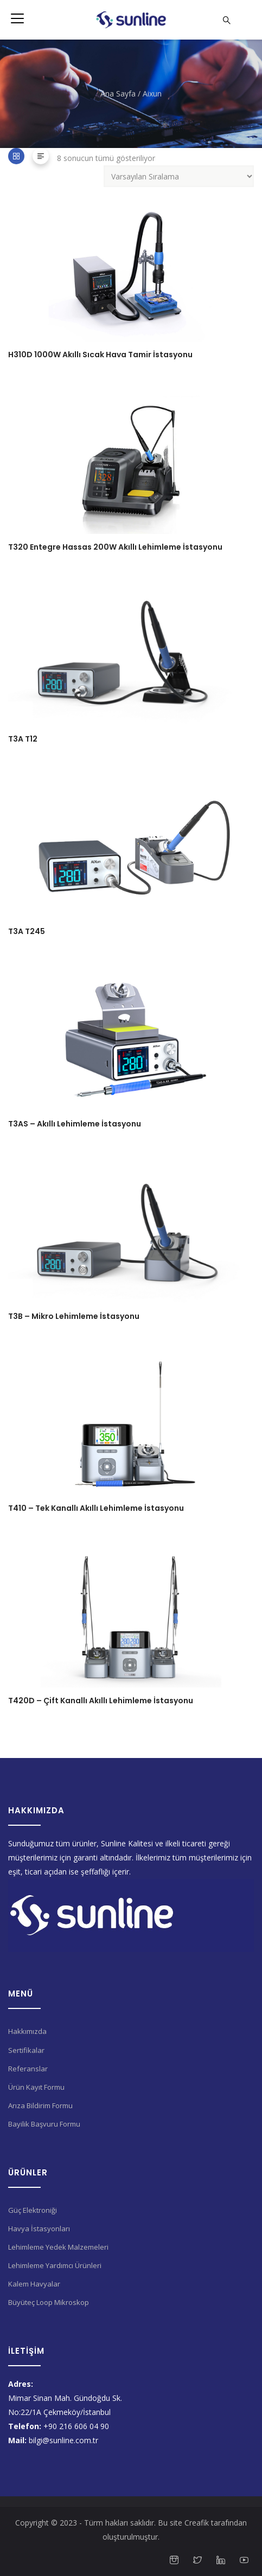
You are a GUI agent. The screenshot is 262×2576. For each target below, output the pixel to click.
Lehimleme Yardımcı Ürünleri (54, 2265)
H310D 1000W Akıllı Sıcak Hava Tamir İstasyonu (100, 354)
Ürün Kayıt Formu (36, 2087)
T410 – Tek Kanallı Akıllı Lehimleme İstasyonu (96, 1508)
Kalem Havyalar (34, 2284)
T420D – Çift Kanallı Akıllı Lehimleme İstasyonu (100, 1700)
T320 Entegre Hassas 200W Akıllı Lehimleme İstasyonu (115, 547)
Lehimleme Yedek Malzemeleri (58, 2247)
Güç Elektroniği (32, 2210)
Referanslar (28, 2068)
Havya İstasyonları (39, 2228)
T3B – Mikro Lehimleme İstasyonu (73, 1316)
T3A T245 (26, 931)
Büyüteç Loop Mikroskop (48, 2302)
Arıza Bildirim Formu (40, 2105)
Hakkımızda (27, 2031)
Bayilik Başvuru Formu (44, 2124)
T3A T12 (22, 738)
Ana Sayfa (118, 93)
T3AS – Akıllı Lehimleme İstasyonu (74, 1123)
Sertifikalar (26, 2050)
